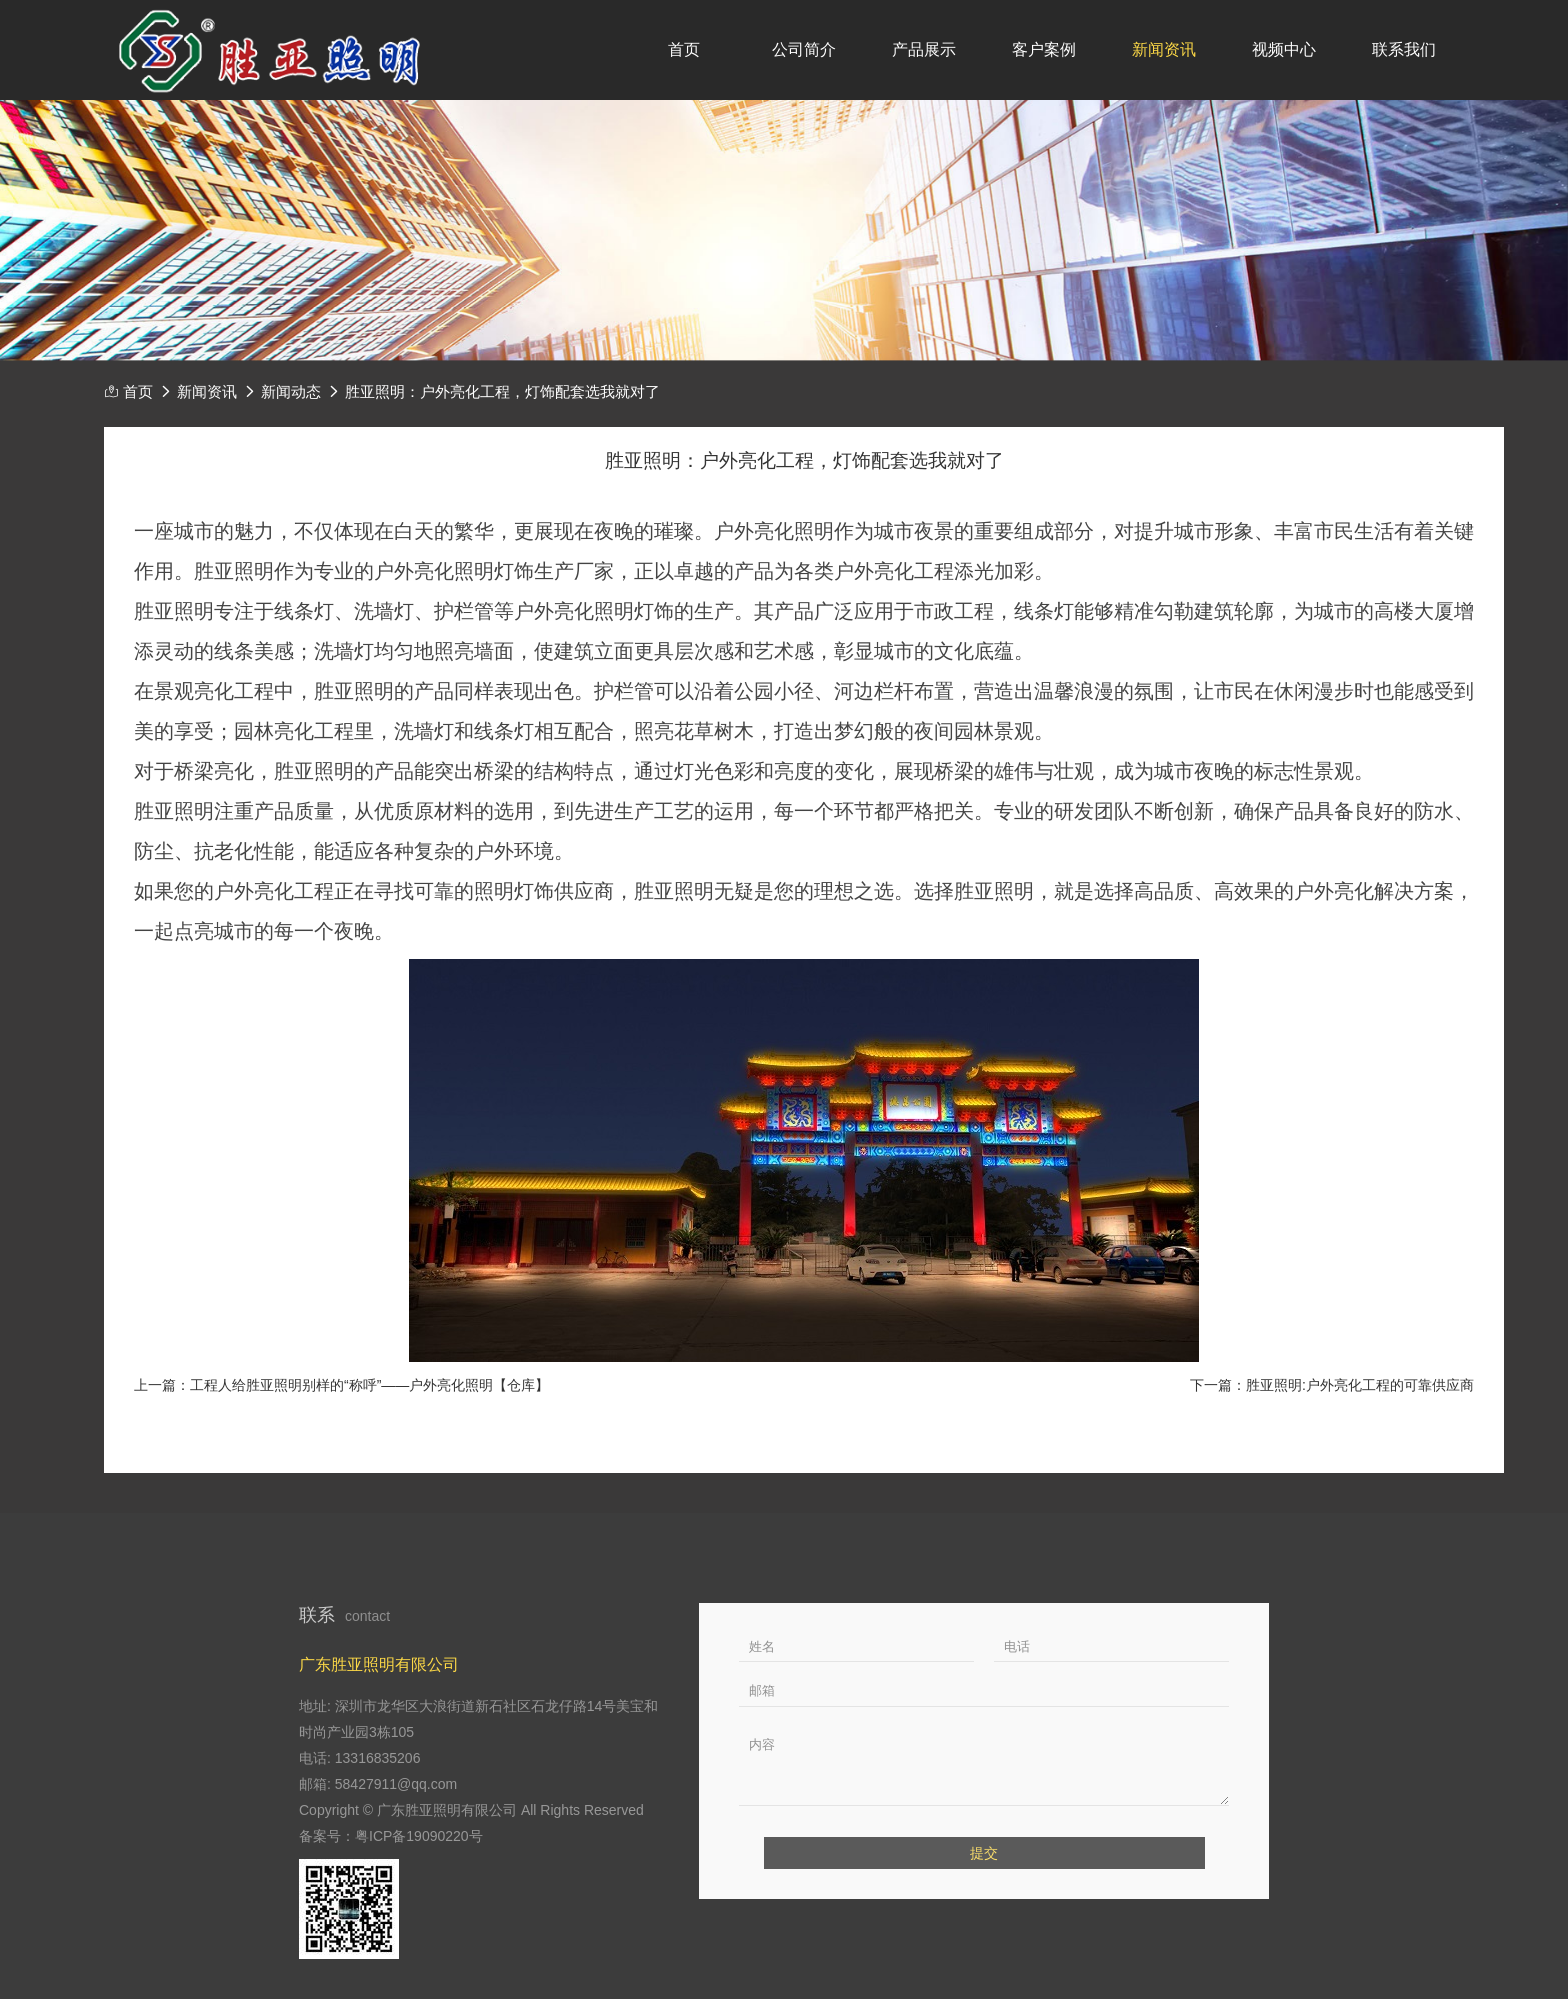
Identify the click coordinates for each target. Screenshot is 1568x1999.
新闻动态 (291, 392)
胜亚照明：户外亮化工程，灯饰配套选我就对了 (502, 392)
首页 (684, 49)
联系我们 (1404, 49)
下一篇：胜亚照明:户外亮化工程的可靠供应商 (1332, 1385)
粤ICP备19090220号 (419, 1836)
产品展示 (924, 49)
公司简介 (804, 49)
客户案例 (1044, 49)
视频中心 (1284, 49)
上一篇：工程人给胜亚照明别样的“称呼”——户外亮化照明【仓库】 (341, 1385)
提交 (984, 1853)
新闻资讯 (1164, 49)
